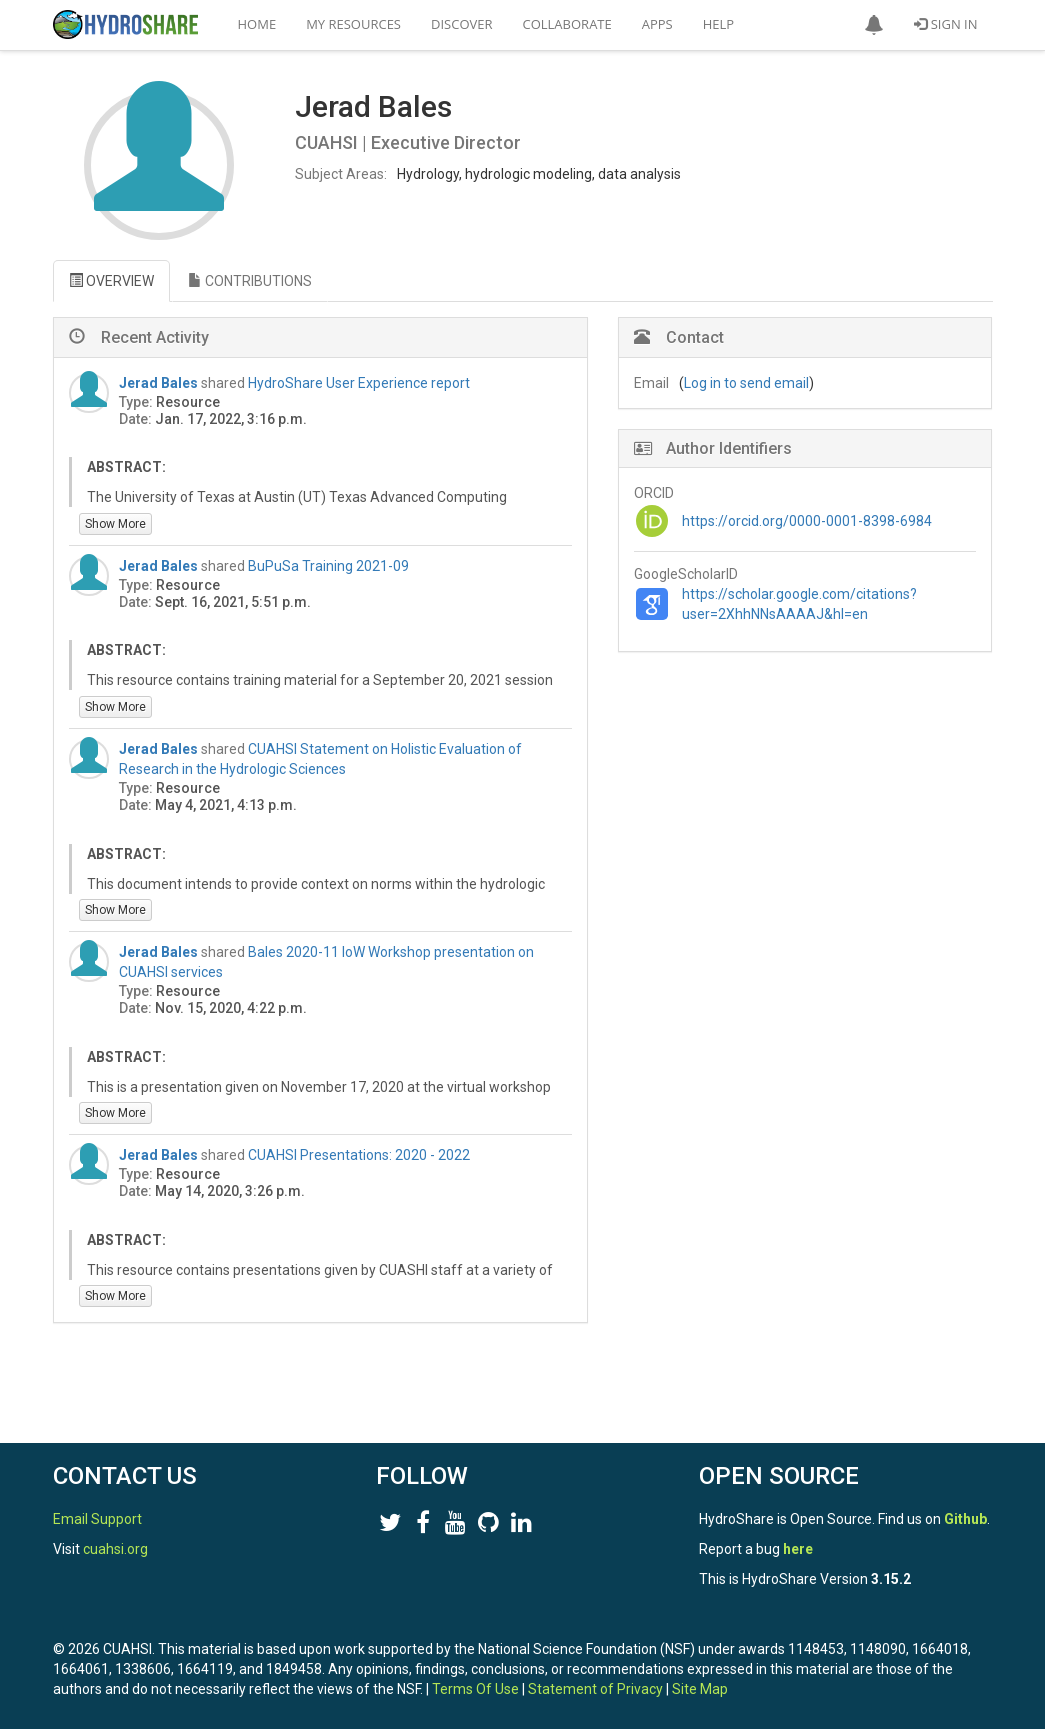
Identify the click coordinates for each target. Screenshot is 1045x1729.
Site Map (700, 1689)
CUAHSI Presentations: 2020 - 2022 (359, 1155)
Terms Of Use (475, 1689)
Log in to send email (746, 383)
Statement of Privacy (595, 1689)
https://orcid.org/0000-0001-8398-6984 (807, 521)
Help (718, 24)
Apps (657, 24)
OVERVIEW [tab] (111, 281)
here (798, 1549)
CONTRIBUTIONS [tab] (250, 281)
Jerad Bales (158, 383)
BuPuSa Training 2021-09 (328, 566)
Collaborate (567, 24)
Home (257, 24)
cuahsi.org (115, 1549)
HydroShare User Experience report (359, 383)
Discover (462, 24)
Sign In (945, 24)
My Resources (353, 24)
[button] (874, 25)
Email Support (97, 1519)
